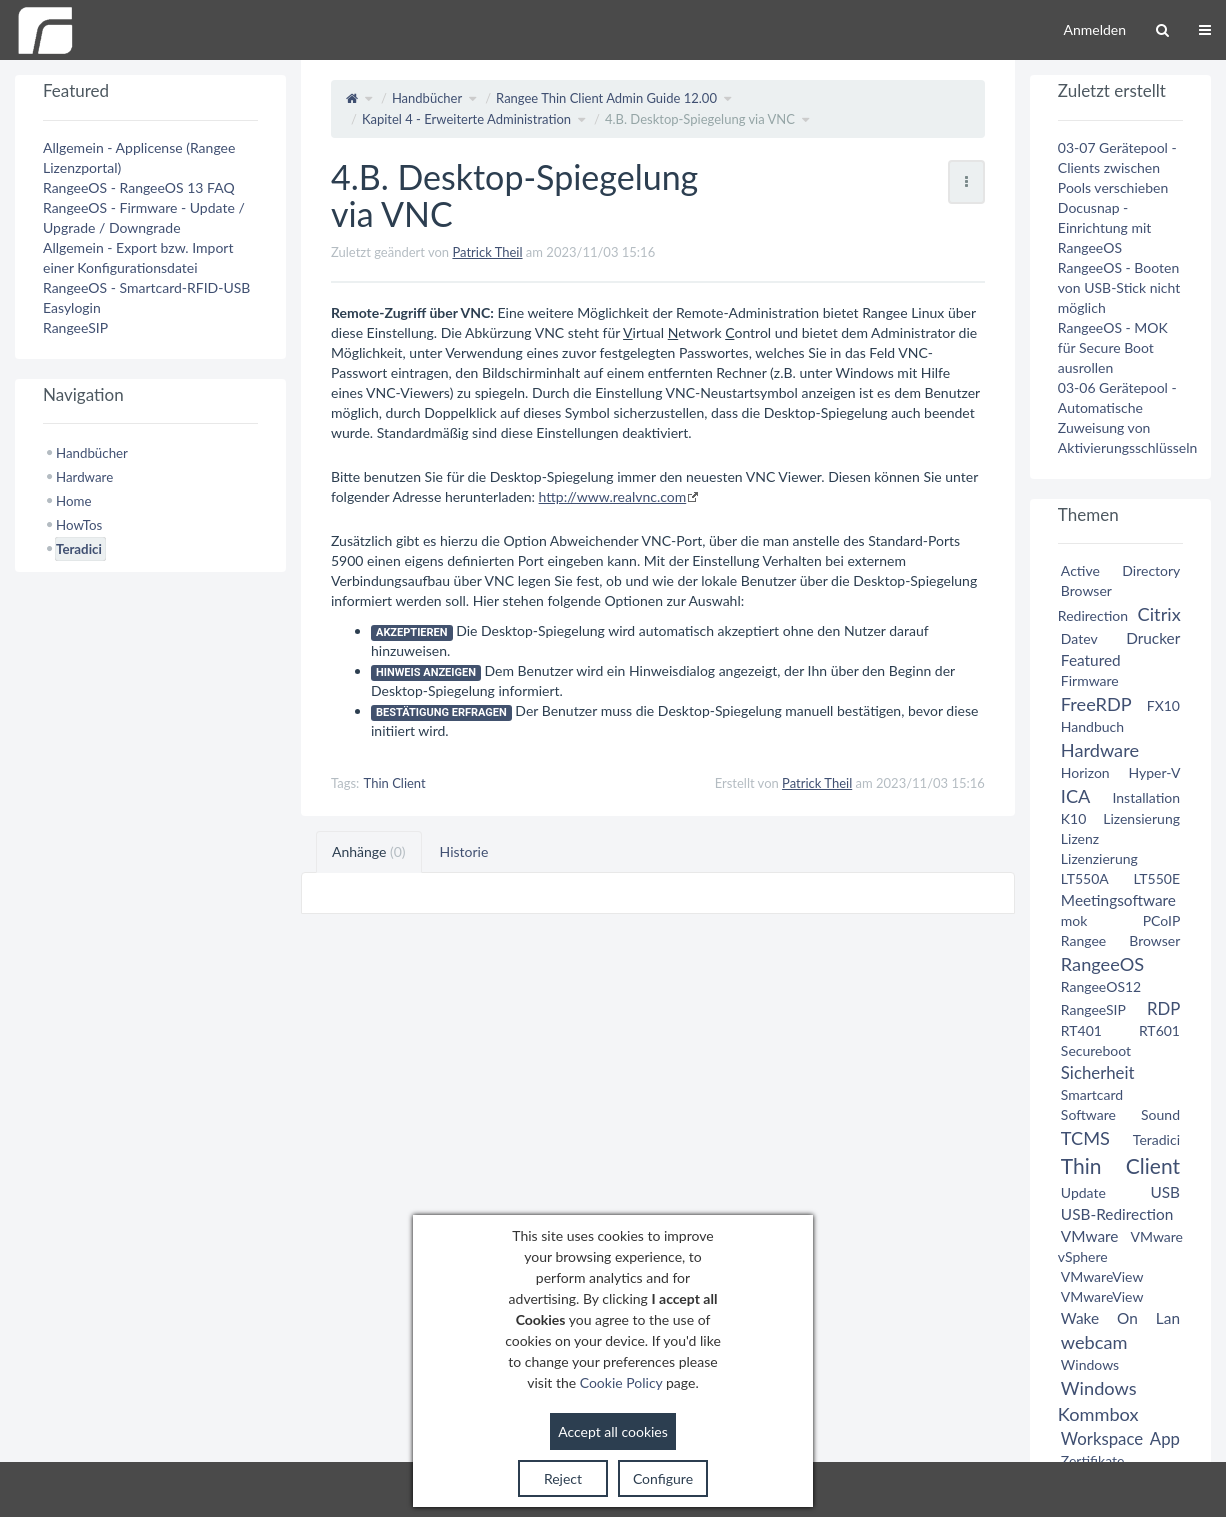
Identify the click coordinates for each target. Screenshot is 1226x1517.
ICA (1075, 796)
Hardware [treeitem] (84, 477)
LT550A (1085, 878)
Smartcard (1092, 1094)
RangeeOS (1102, 964)
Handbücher (427, 98)
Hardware (1100, 750)
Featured (1091, 660)
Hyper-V (1154, 772)
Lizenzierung (1099, 858)
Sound (1160, 1114)
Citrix (1159, 614)
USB (1165, 1192)
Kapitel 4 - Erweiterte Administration (466, 119)
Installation (1146, 797)
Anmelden (1094, 29)
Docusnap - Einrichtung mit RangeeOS (1104, 227)
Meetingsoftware (1118, 900)
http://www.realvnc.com (613, 496)
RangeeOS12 (1101, 986)
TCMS (1085, 1138)
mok (1074, 920)
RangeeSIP (75, 327)
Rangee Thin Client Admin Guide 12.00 (606, 98)
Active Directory (1120, 570)
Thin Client (395, 783)
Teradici (1156, 1139)
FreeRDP (1096, 704)
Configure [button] (663, 1478)
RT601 (1159, 1030)
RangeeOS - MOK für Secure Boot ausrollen (1113, 347)
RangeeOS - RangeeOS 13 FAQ (139, 187)
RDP (1163, 1008)
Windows (1090, 1364)
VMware (1090, 1236)
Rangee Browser (1120, 940)
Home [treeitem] (73, 501)
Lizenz (1080, 838)
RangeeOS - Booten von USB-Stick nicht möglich (1119, 287)
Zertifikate (1093, 1460)
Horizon (1085, 772)
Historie (464, 851)
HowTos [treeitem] (79, 525)
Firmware (1090, 680)
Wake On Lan (1120, 1318)
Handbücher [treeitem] (92, 453)
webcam (1094, 1342)
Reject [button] (563, 1478)
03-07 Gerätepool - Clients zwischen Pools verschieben (1117, 167)
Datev (1079, 638)
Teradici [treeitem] (79, 549)
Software (1088, 1114)
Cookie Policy (621, 1382)
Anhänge (369, 851)
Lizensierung (1141, 818)
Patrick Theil (487, 252)
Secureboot (1096, 1050)
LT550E (1156, 878)
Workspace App (1120, 1438)
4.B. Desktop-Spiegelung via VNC (700, 119)
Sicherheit (1098, 1072)
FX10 (1163, 705)
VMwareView (1102, 1276)
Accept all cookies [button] (613, 1431)
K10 (1074, 818)
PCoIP (1161, 920)
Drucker (1153, 638)
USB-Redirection (1117, 1214)
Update (1083, 1192)
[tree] (150, 501)
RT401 (1081, 1030)
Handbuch (1092, 726)
